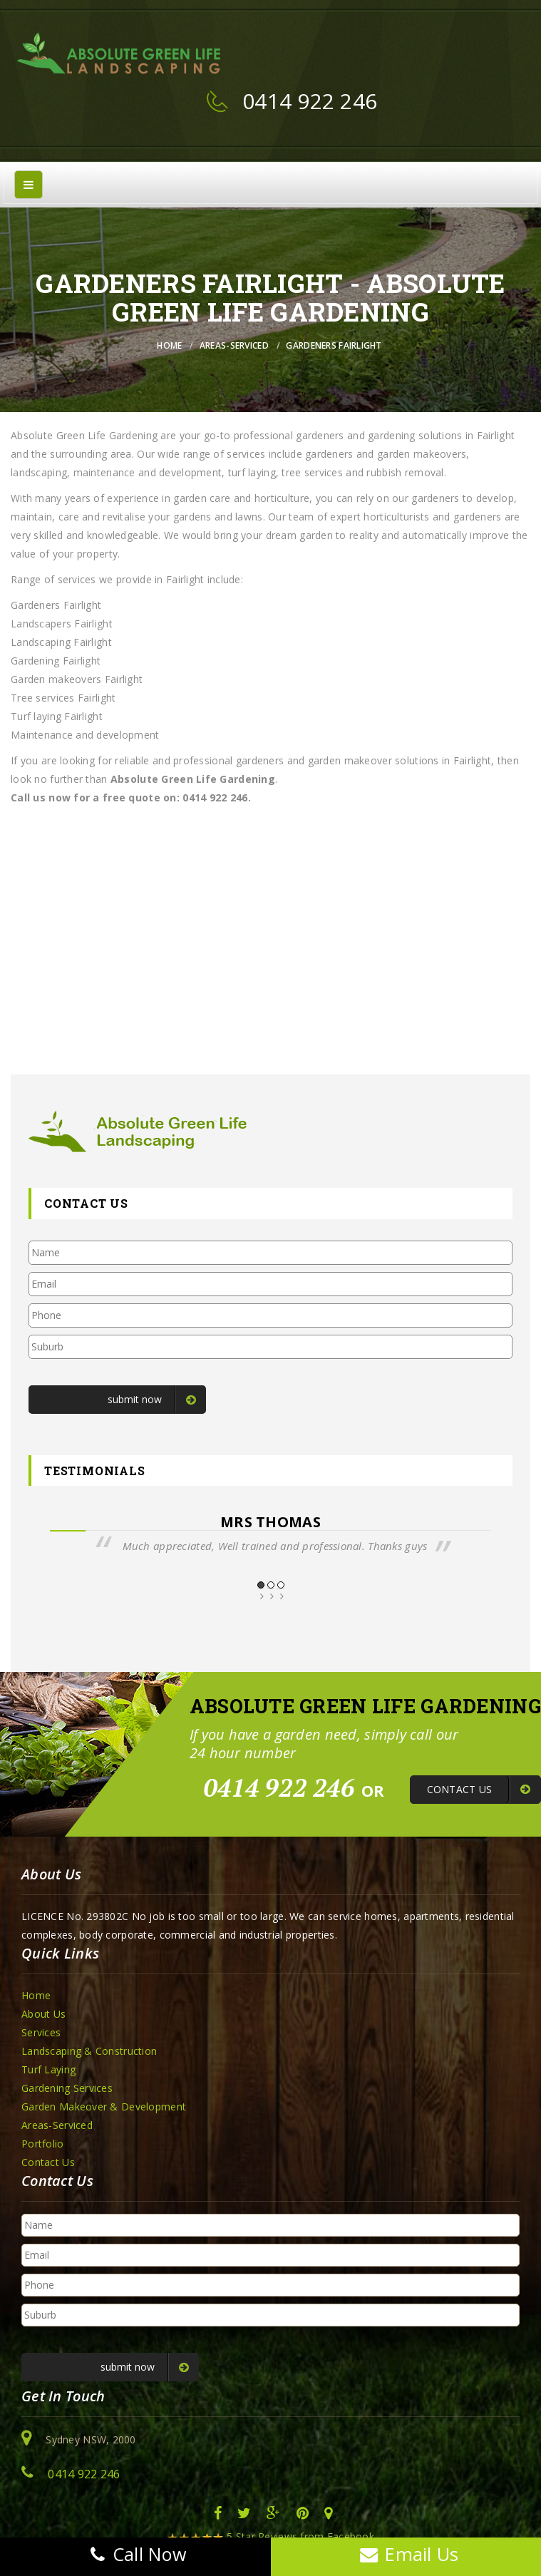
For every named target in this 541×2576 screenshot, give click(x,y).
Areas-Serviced (234, 345)
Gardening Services (67, 2088)
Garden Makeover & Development (103, 2106)
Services (41, 2032)
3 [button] (280, 1585)
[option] (270, 1534)
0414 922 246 (309, 101)
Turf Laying (48, 2069)
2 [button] (270, 1585)
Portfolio (42, 2143)
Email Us (406, 2554)
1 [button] (260, 1585)
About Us (43, 2014)
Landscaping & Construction (89, 2051)
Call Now (135, 2554)
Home (169, 345)
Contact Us (48, 2162)
